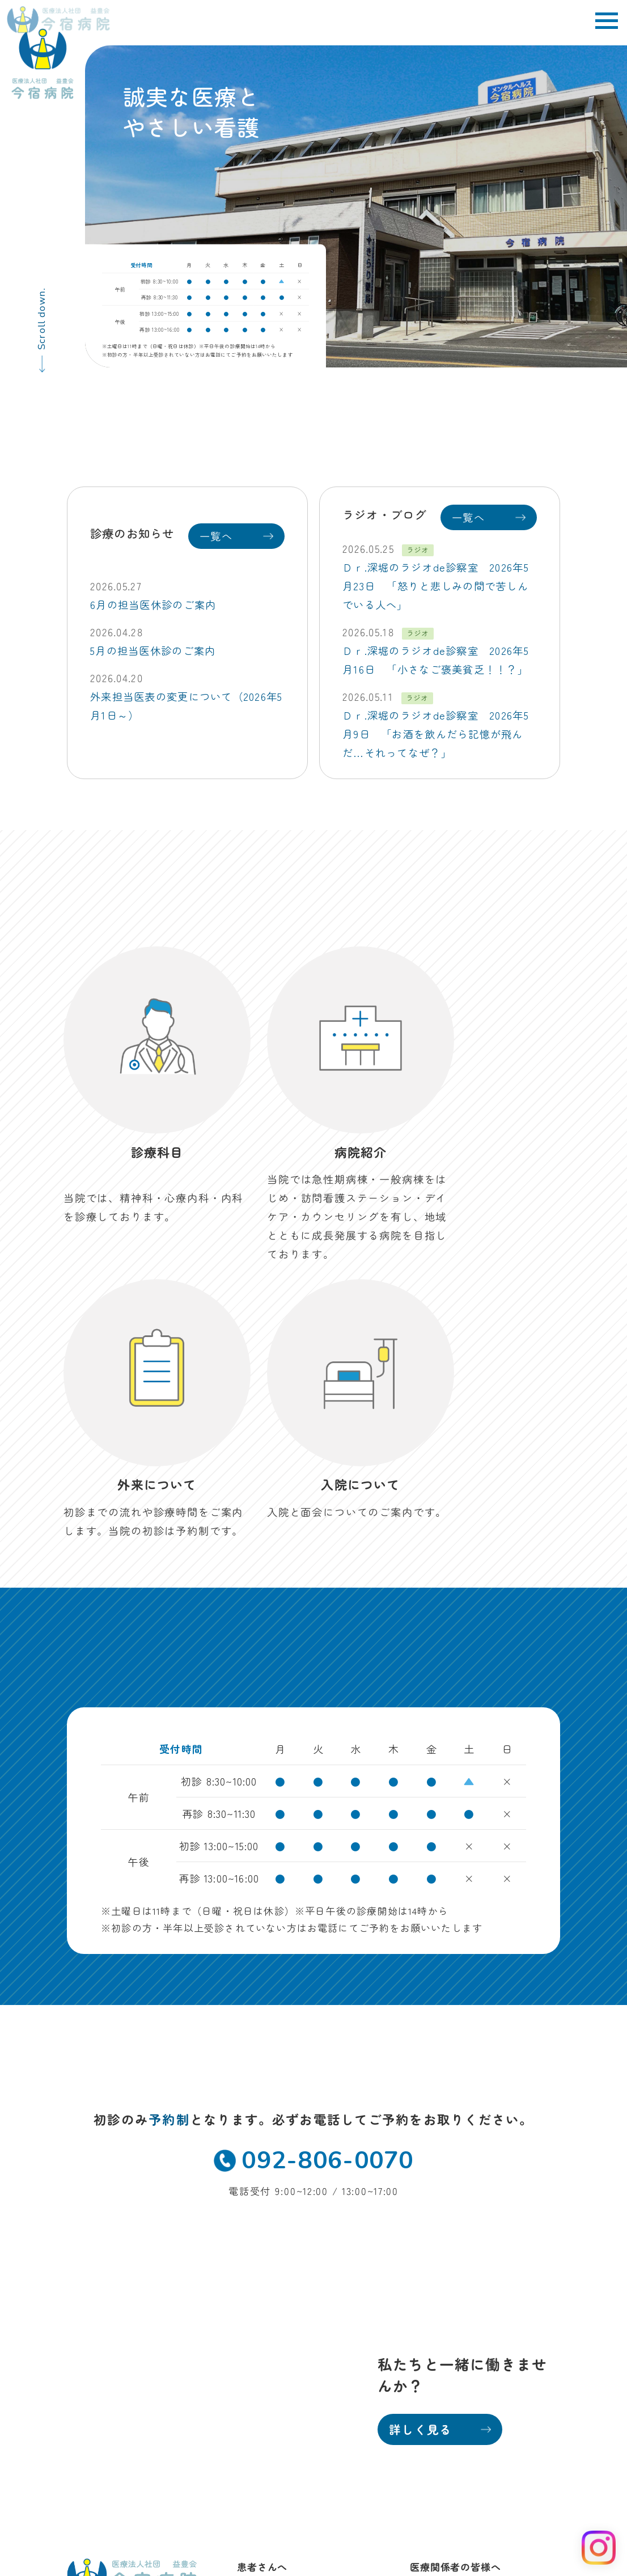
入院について (268, 2303)
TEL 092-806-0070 (111, 2316)
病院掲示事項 (522, 2433)
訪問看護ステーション (288, 2346)
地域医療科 (435, 2260)
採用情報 (430, 2303)
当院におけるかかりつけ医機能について (467, 2468)
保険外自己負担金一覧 (501, 2450)
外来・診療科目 (273, 2260)
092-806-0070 (313, 1830)
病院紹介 (257, 2282)
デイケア (257, 2325)
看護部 (425, 2282)
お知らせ (257, 2368)
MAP (190, 2299)
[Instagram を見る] (599, 2548)
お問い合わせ (268, 2389)
